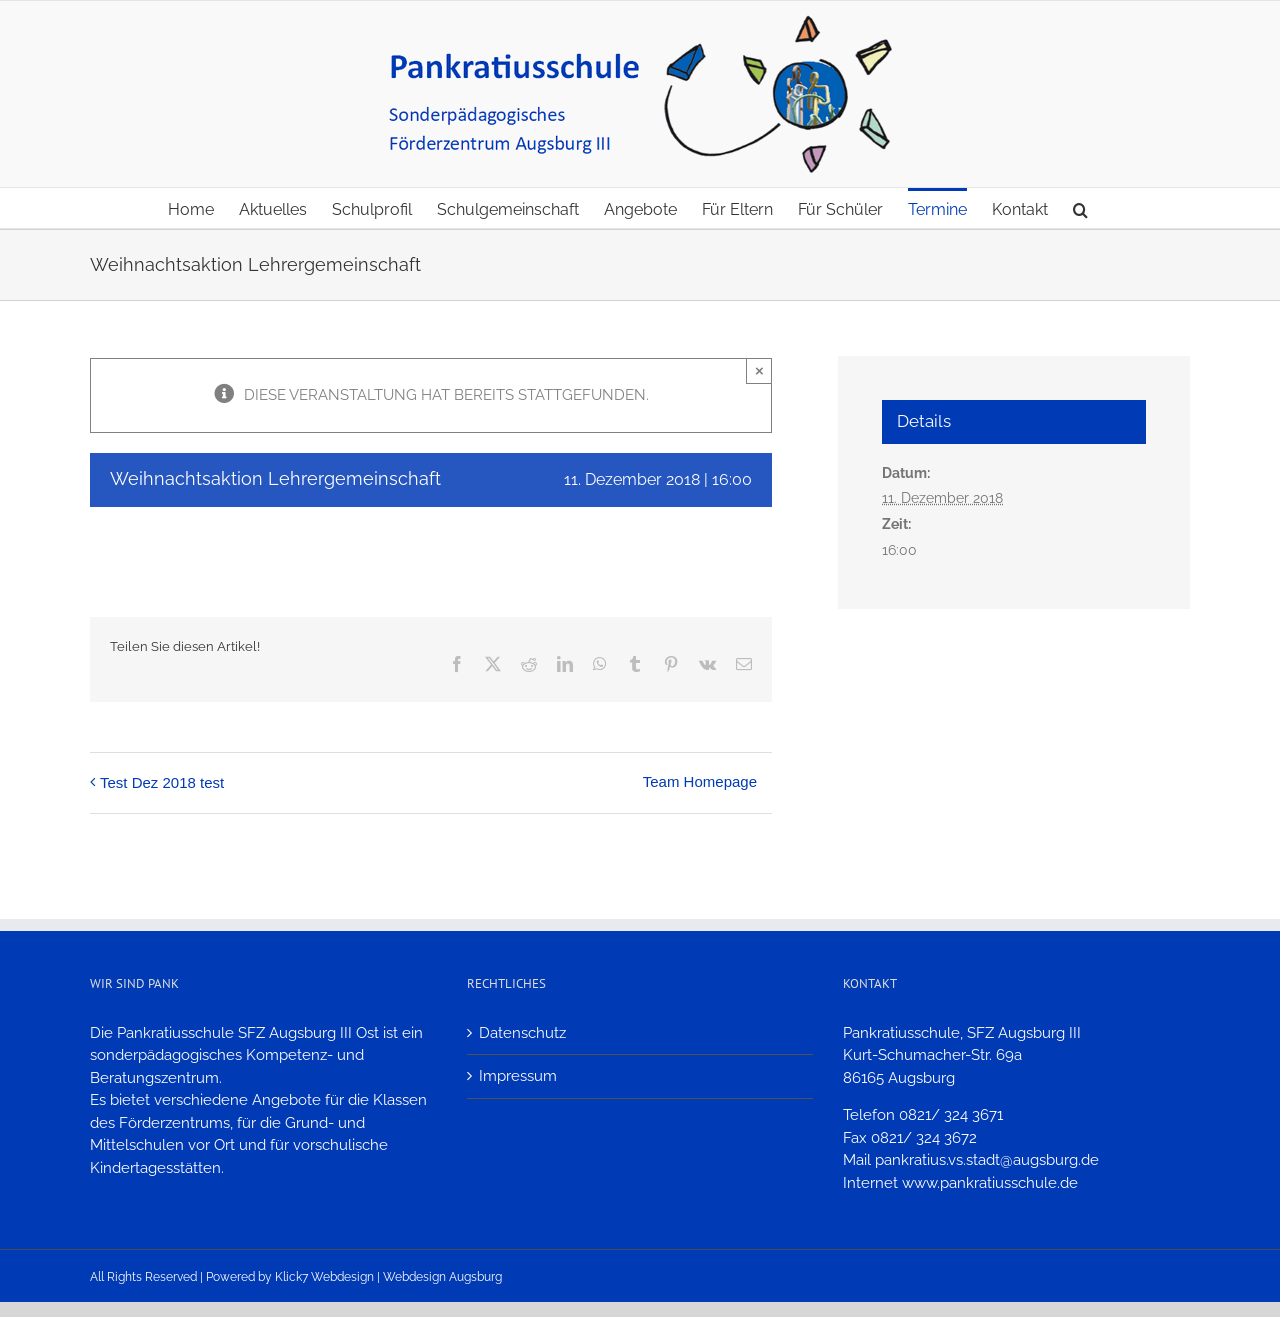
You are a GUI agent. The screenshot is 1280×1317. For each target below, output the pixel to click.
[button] (1080, 208)
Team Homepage (700, 781)
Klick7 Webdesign (324, 1277)
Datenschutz (522, 1033)
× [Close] (759, 370)
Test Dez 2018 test (162, 782)
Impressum (518, 1076)
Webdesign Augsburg (442, 1277)
